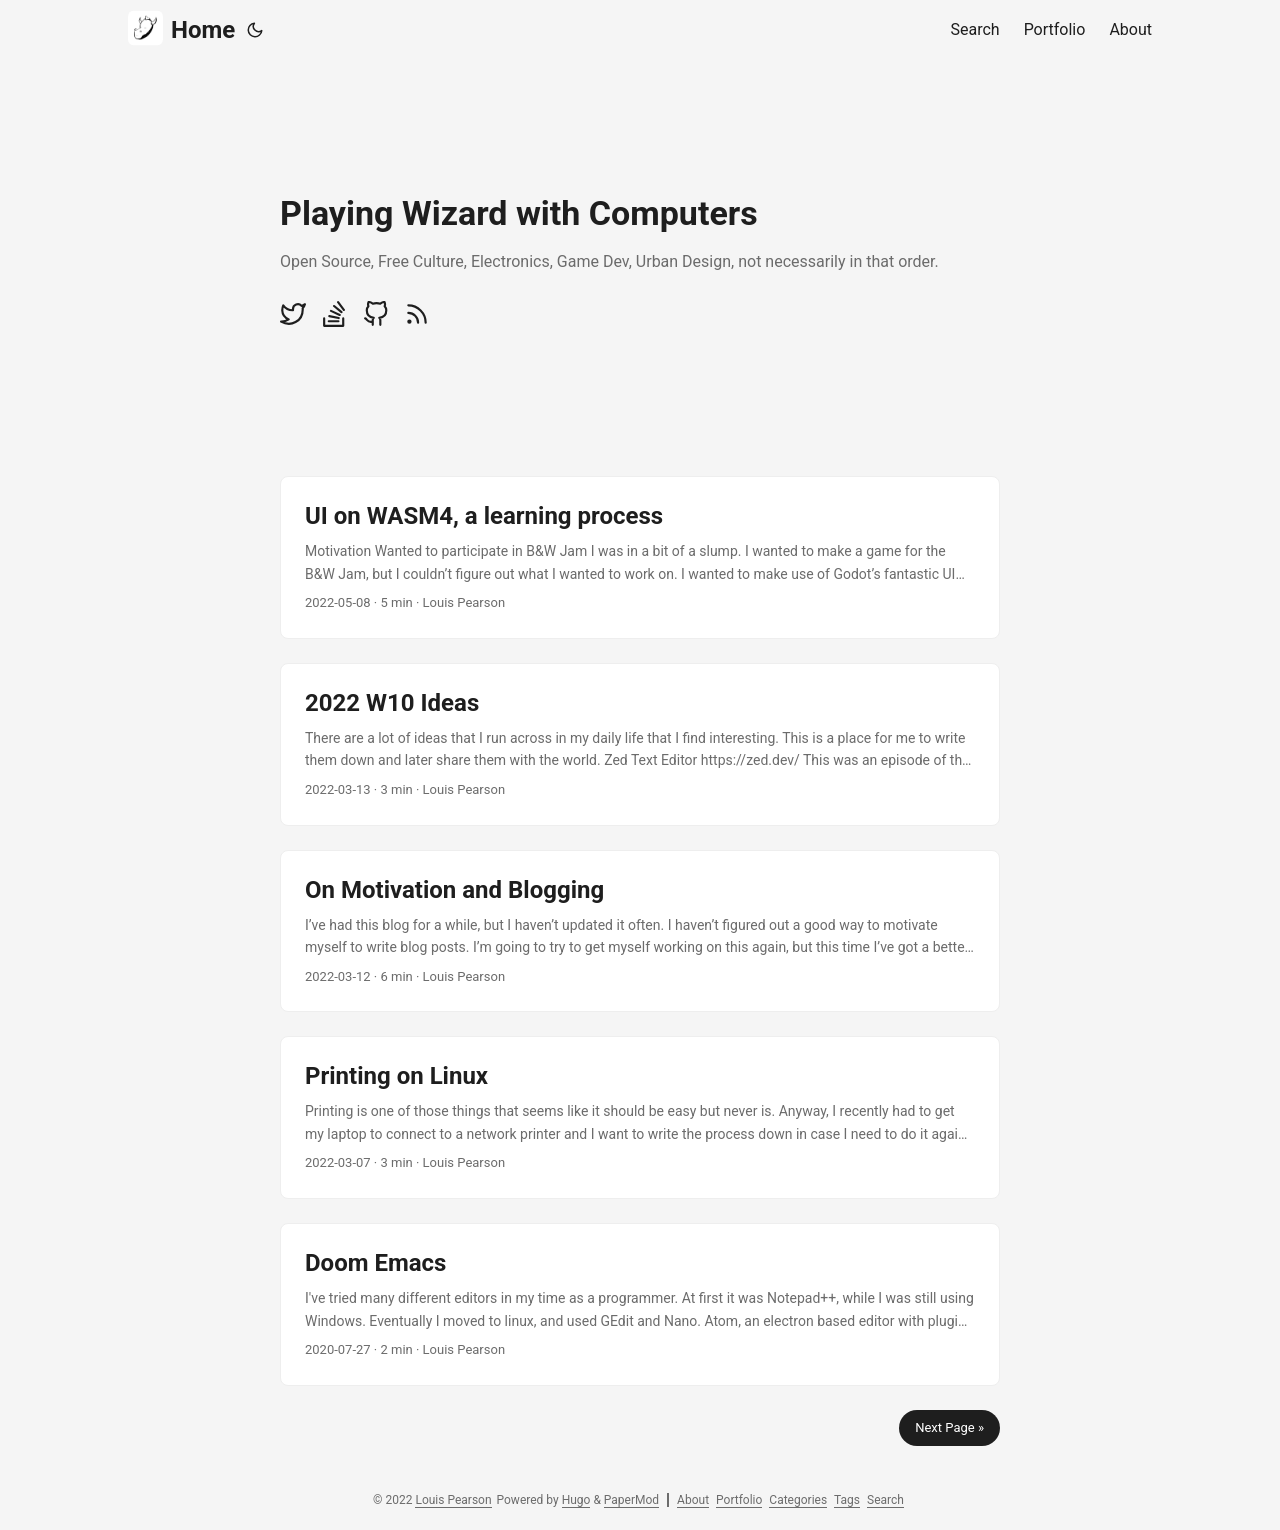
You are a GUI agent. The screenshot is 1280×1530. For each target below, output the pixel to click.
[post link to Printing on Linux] (640, 1117)
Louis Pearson (453, 1500)
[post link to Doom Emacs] (640, 1304)
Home (181, 28)
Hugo (576, 1500)
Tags (847, 1500)
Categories (798, 1500)
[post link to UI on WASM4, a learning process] (640, 557)
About (693, 1500)
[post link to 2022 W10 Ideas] (640, 744)
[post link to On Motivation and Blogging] (640, 931)
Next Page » (949, 1427)
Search (885, 1500)
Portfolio (739, 1500)
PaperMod (631, 1500)
